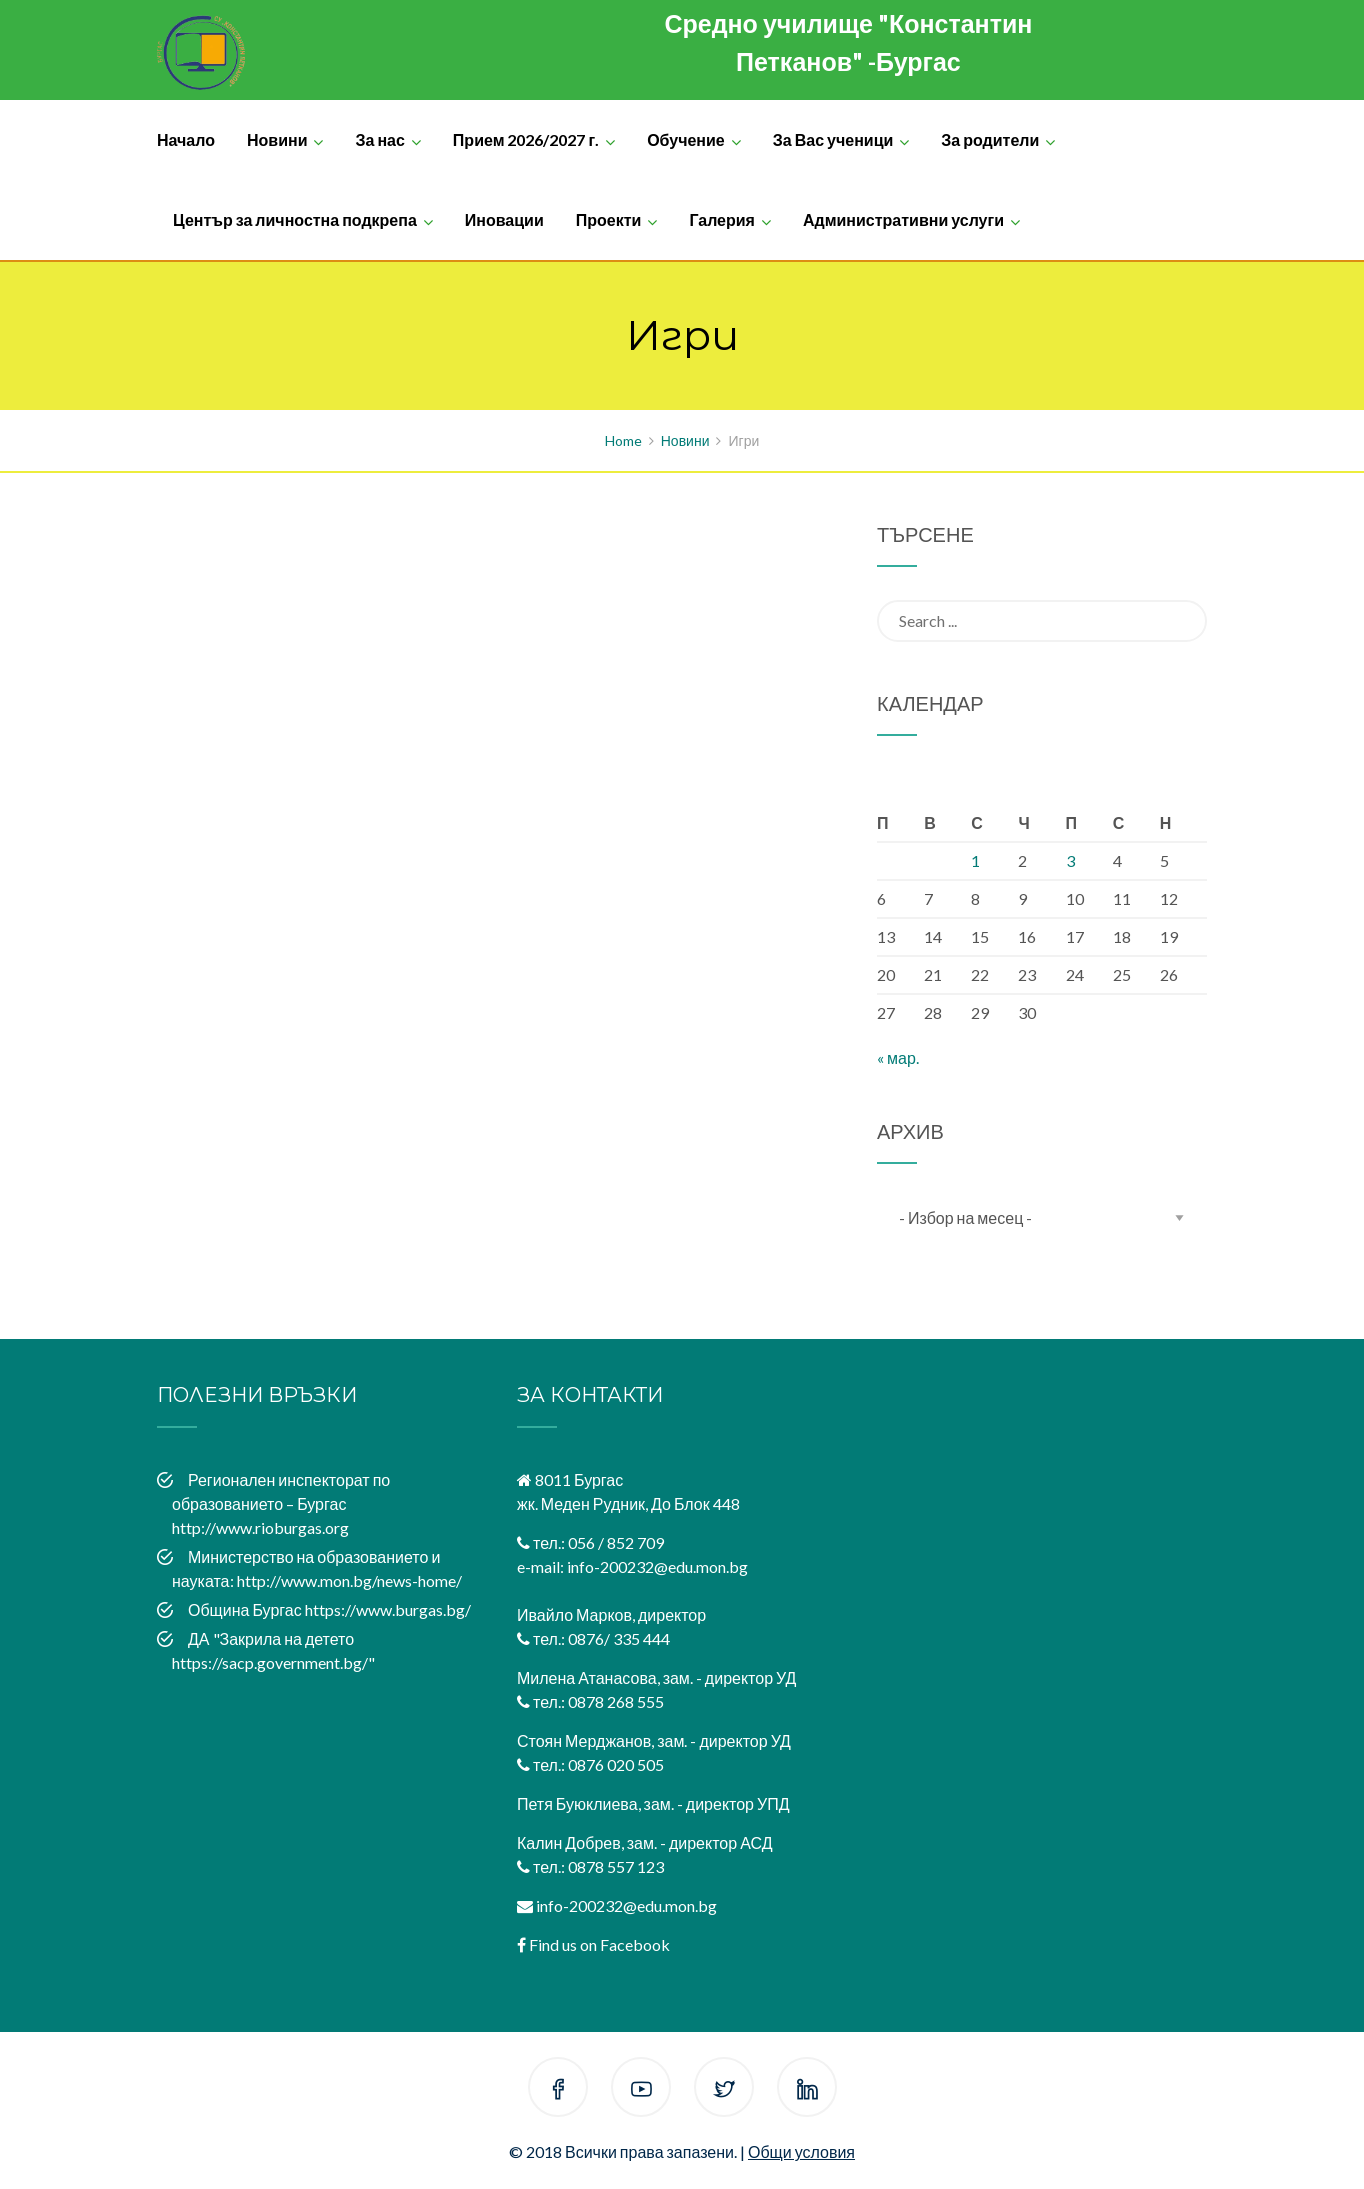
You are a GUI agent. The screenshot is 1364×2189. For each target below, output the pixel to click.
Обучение (686, 139)
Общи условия (801, 2151)
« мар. (898, 1057)
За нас (379, 139)
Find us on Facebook (599, 1944)
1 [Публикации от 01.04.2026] (975, 860)
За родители (990, 139)
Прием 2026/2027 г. (526, 139)
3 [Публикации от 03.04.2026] (1070, 860)
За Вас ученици (833, 139)
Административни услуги (903, 219)
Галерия (722, 219)
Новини (277, 139)
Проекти (609, 219)
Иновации (504, 219)
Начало (186, 139)
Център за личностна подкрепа (295, 219)
